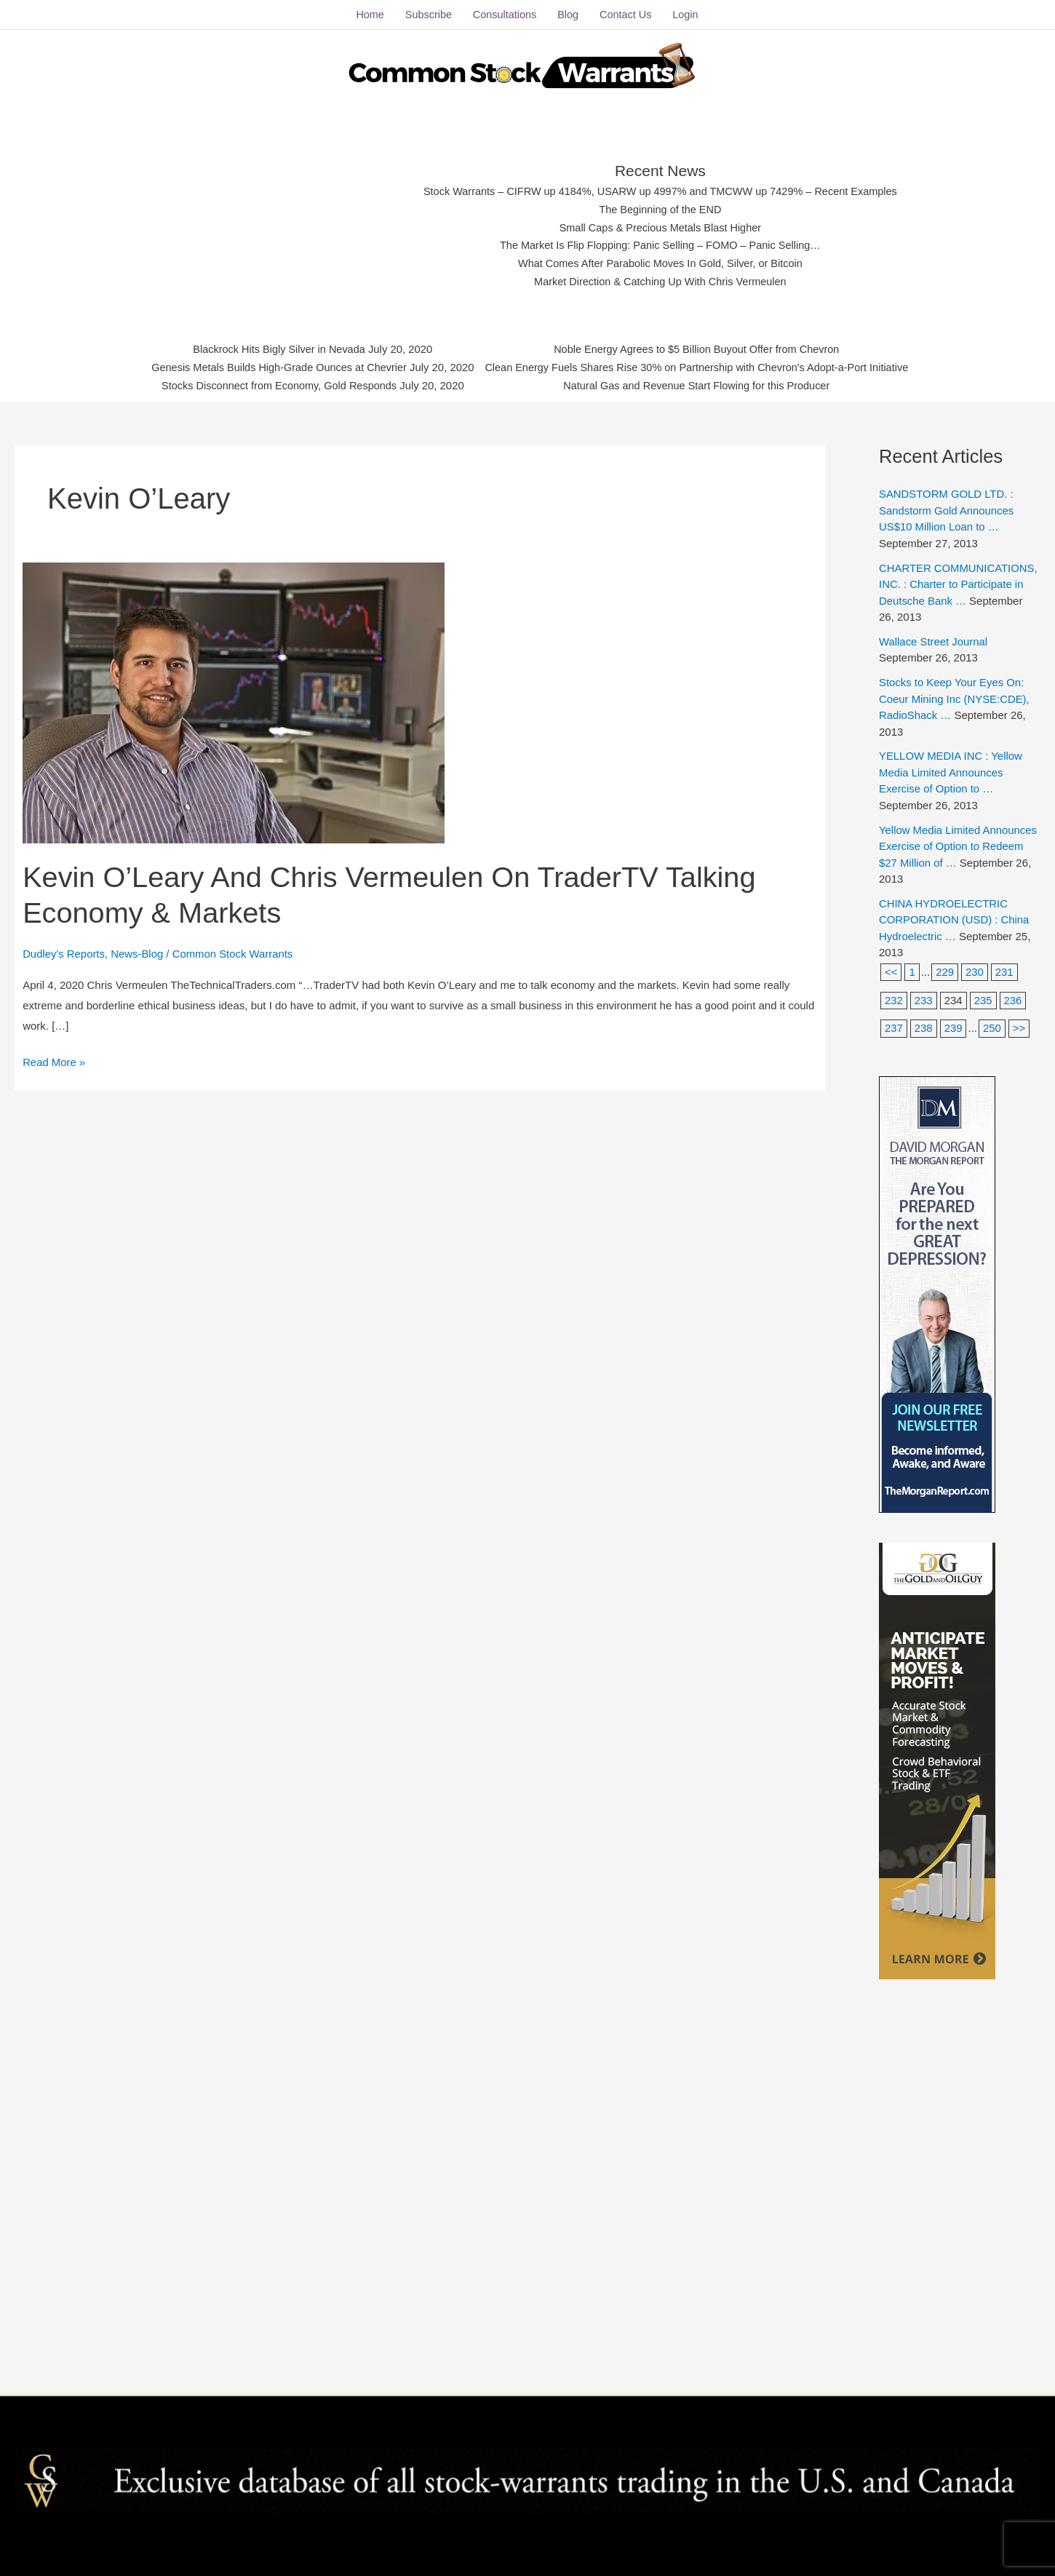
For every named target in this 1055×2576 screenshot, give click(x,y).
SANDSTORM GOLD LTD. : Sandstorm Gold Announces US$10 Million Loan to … (947, 509)
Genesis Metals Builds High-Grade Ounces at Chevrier (271, 367)
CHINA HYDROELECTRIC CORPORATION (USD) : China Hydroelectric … (954, 918)
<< (891, 970)
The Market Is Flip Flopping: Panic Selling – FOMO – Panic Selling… (660, 245)
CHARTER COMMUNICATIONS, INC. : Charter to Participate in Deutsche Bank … (958, 582)
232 (894, 999)
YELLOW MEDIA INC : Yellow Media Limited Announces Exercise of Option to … (951, 771)
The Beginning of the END (660, 208)
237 (894, 1027)
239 (953, 1027)
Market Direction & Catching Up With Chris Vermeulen (660, 280)
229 (945, 970)
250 (993, 1027)
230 (975, 970)
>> (1020, 1027)
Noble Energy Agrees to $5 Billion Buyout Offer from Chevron (702, 349)
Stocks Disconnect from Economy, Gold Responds (271, 385)
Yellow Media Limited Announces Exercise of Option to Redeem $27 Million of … (958, 844)
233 (924, 999)
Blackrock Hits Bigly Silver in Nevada (271, 349)
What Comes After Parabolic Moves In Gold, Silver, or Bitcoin (660, 263)
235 (983, 999)
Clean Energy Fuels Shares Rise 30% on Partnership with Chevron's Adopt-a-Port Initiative (701, 367)
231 (1004, 970)
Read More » (54, 1059)
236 (1013, 999)
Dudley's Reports (64, 952)
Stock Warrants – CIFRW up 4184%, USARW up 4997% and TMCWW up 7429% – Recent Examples (660, 191)
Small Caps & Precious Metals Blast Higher (660, 226)
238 (924, 1027)
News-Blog (137, 952)
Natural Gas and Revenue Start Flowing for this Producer (702, 385)
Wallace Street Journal (933, 640)
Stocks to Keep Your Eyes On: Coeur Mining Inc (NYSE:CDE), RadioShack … (954, 697)
